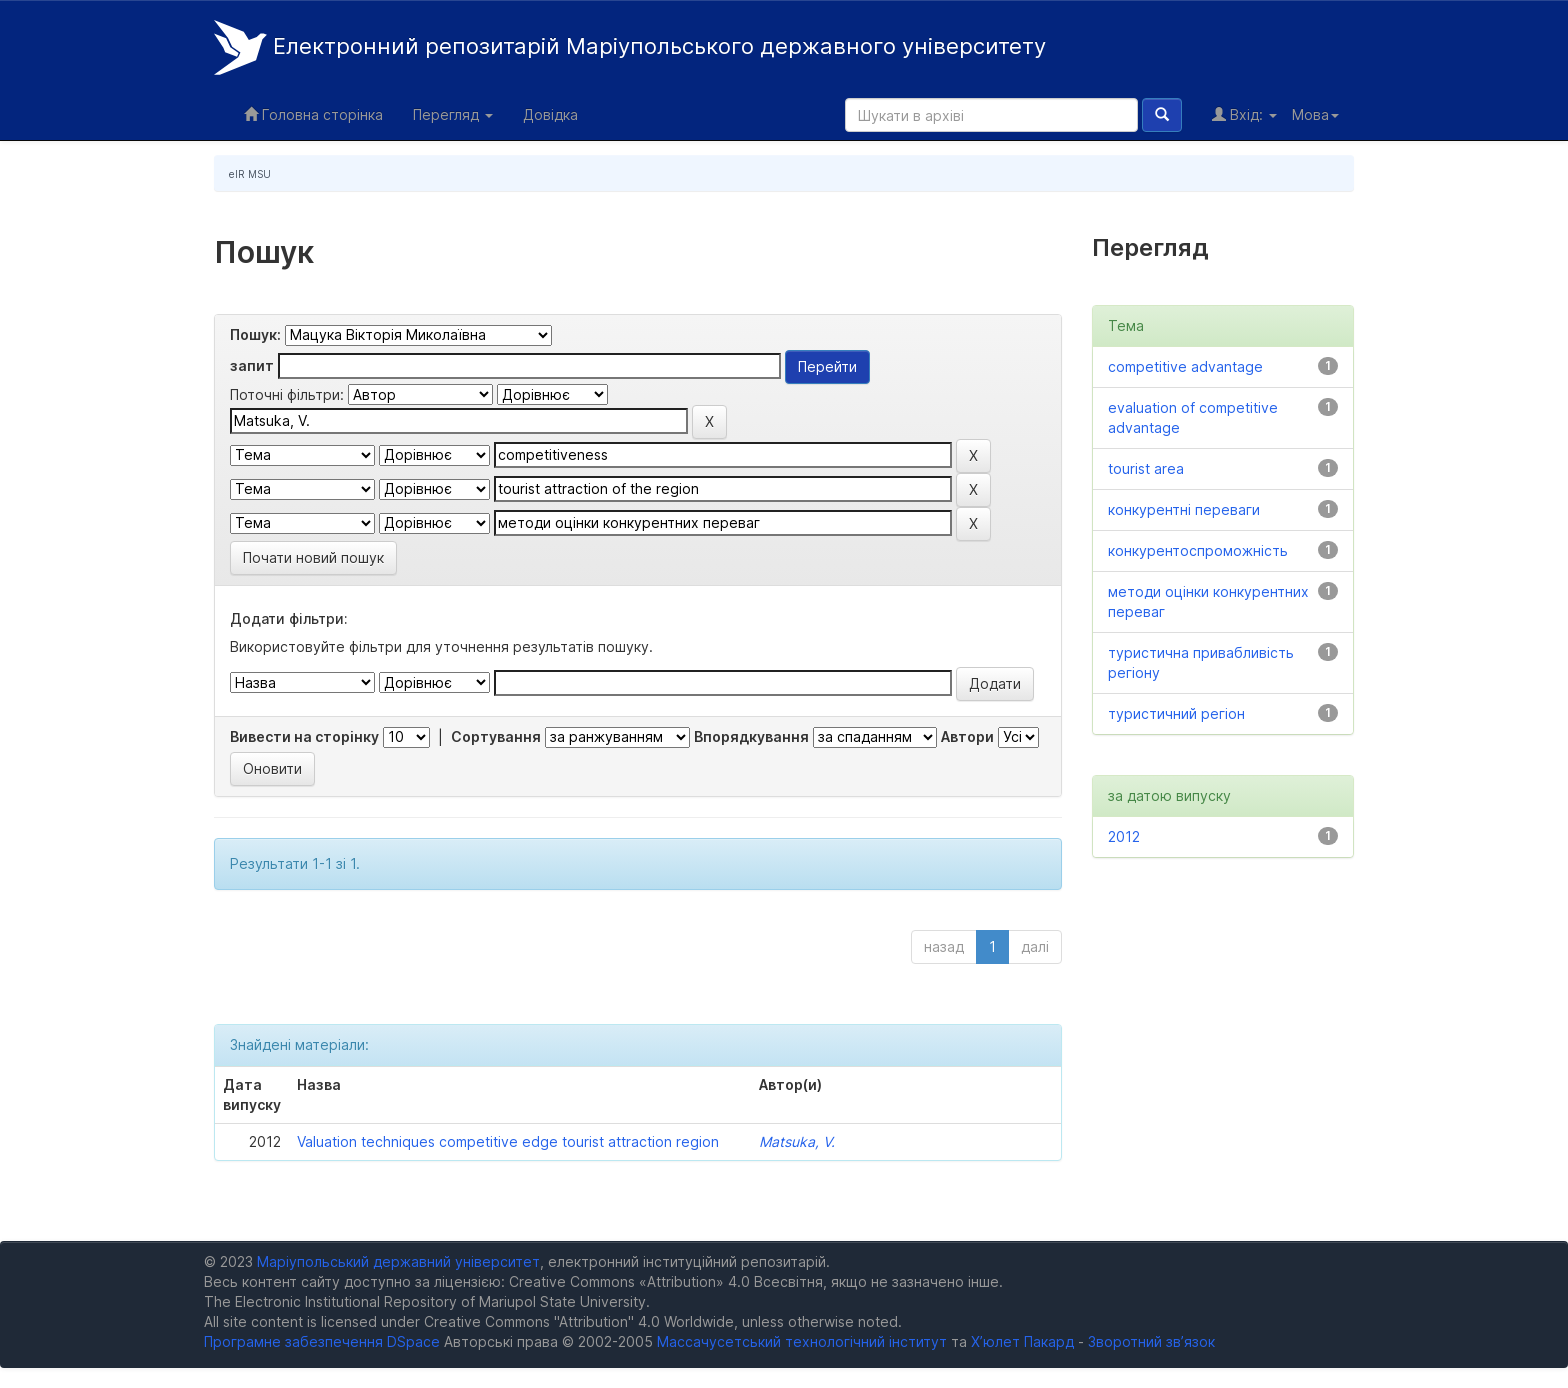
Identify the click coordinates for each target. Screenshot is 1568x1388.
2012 (1124, 836)
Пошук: (255, 334)
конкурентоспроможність (1198, 550)
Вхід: (1244, 114)
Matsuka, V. (797, 1141)
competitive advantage (1185, 366)
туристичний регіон (1176, 713)
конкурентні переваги (1184, 509)
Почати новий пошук (313, 557)
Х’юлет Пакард (1022, 1341)
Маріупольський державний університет (398, 1261)
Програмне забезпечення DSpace (322, 1341)
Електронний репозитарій (630, 47)
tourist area (1146, 468)
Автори (967, 736)
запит (252, 365)
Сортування (496, 736)
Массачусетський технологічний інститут (802, 1341)
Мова (1315, 114)
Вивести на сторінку (304, 736)
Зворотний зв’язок (1151, 1341)
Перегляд (453, 114)
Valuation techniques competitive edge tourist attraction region (508, 1141)
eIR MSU (250, 174)
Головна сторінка (313, 114)
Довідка (550, 114)
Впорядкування (751, 736)
